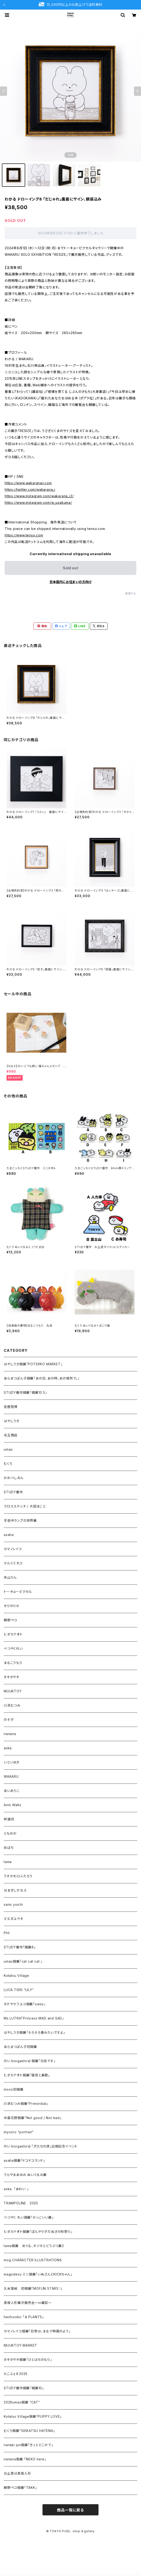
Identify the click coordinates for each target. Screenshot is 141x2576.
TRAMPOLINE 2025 (21, 2203)
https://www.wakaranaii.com (28, 483)
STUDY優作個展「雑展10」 (24, 2388)
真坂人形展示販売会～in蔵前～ (28, 2303)
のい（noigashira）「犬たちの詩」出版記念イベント (41, 2146)
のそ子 (9, 1720)
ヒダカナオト (13, 1634)
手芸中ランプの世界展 (20, 1520)
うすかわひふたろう (18, 1876)
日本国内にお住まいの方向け (70, 582)
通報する (130, 593)
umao (8, 1449)
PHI (6, 1933)
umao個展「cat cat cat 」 (23, 1961)
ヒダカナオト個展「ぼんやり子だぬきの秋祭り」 (38, 2232)
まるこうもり (13, 1663)
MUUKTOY (13, 1691)
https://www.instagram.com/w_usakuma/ (38, 503)
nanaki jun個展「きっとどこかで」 (28, 2445)
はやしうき (11, 1421)
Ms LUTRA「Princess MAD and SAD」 (34, 2018)
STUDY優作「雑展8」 (20, 1947)
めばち (9, 1848)
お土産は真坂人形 (17, 2473)
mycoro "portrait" (19, 2132)
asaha (9, 1535)
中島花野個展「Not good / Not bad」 (33, 2118)
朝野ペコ (10, 1620)
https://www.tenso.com (24, 535)
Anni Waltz (12, 1805)
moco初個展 (14, 2089)
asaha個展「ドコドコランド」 (24, 2160)
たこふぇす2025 (16, 2374)
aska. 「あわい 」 (16, 2189)
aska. (8, 1748)
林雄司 (9, 1819)
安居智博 (11, 1407)
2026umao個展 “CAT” (22, 2402)
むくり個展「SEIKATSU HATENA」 (29, 2431)
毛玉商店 (11, 1435)
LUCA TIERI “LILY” (19, 1990)
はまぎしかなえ (15, 1890)
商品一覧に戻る (70, 2510)
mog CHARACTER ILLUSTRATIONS (33, 2260)
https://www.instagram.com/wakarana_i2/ (39, 496)
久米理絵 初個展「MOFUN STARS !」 (33, 2288)
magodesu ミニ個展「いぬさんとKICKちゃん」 (38, 2274)
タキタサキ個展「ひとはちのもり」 (28, 2360)
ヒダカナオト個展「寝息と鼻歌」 (27, 2075)
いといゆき (11, 1762)
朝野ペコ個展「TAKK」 (20, 2488)
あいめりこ (12, 1791)
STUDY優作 (13, 1492)
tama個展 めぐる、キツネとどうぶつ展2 (34, 2246)
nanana (10, 1734)
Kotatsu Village (16, 1976)
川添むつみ (12, 1705)
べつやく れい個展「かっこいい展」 (29, 2217)
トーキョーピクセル (18, 1592)
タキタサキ (11, 1677)
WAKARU (11, 1776)
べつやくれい (13, 1648)
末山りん (10, 1577)
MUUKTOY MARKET (20, 2345)
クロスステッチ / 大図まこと (25, 1506)
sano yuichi (13, 1904)
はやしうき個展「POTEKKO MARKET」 (33, 1364)
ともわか (10, 1833)
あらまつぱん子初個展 (20, 2047)
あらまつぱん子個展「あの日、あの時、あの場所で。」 (42, 1378)
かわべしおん (14, 1478)
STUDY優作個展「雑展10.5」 (25, 1392)
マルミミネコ (13, 1563)
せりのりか (12, 1606)
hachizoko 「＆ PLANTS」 (24, 2317)
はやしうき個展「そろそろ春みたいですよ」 (34, 2032)
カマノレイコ (13, 1549)
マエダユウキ (13, 1919)
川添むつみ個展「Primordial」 (26, 2104)
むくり (8, 1464)
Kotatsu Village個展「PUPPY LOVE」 (33, 2416)
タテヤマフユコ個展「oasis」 (25, 2004)
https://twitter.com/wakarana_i (30, 489)
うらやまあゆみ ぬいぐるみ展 (25, 2175)
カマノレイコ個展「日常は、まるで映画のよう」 (37, 2331)
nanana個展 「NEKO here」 (25, 2459)
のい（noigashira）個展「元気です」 (30, 2061)
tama (8, 1862)
